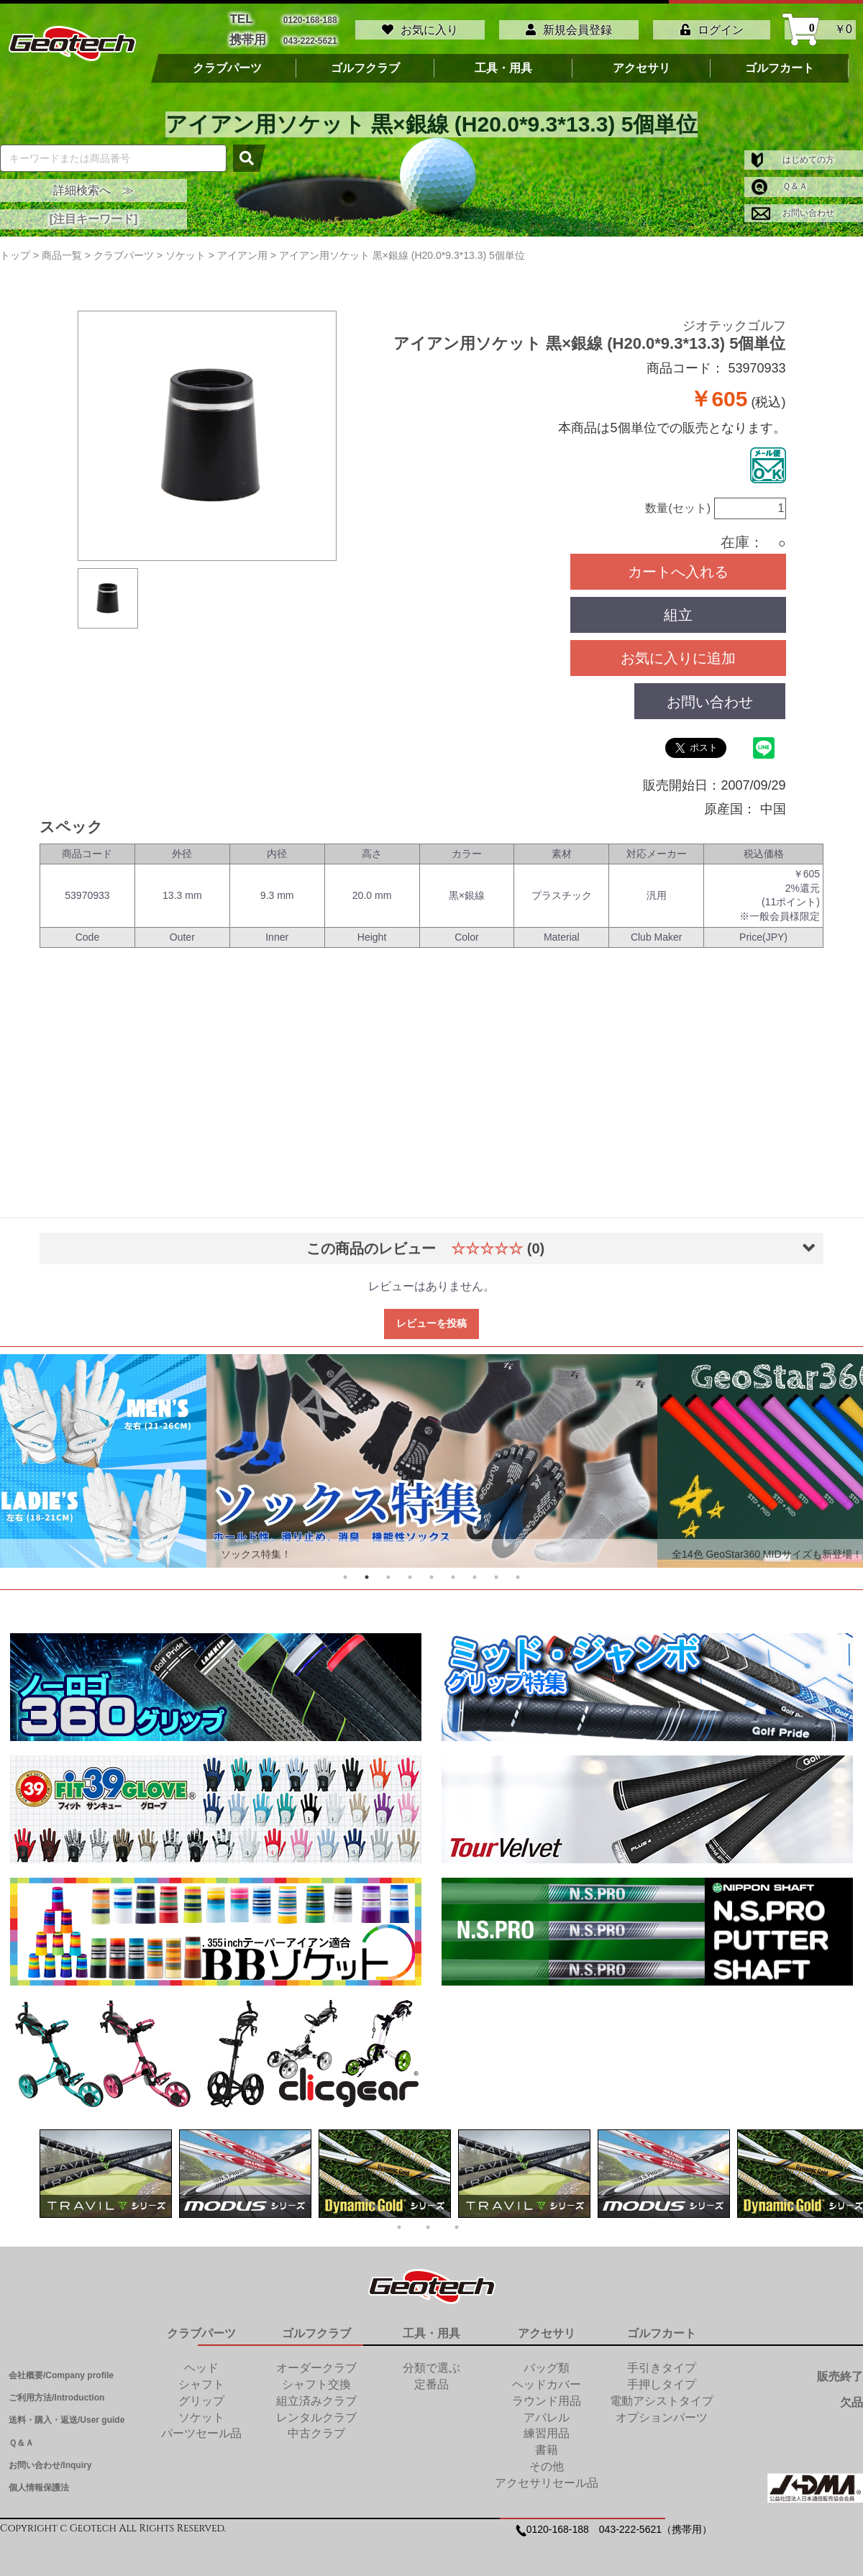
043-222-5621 (310, 36)
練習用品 (547, 2427)
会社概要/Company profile (61, 2370)
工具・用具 (503, 62)
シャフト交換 (316, 2378)
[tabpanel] (431, 1456)
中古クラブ (316, 2427)
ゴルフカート (779, 62)
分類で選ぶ (431, 2362)
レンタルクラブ (316, 2412)
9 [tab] (518, 1571)
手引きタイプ (661, 2362)
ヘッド (201, 2362)
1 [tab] (345, 1571)
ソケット (201, 2412)
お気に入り (420, 27)
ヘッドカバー (546, 2378)
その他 (546, 2460)
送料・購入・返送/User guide (66, 2414)
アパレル (547, 2412)
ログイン (712, 27)
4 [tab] (410, 1571)
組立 (678, 609)
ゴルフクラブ (365, 62)
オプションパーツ (662, 2412)
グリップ (201, 2395)
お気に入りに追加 (678, 652)
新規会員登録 (569, 27)
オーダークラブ (316, 2362)
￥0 (820, 27)
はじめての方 (793, 154)
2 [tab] (367, 1571)
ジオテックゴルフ (734, 320)
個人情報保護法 (39, 2482)
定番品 (431, 2378)
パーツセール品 (201, 2427)
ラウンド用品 (546, 2395)
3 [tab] (388, 1571)
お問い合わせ (793, 207)
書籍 (546, 2444)
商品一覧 (62, 249)
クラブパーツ (227, 62)
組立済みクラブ (316, 2395)
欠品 (851, 2396)
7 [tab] (474, 1571)
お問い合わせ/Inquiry (50, 2459)
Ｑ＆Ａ (780, 180)
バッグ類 (547, 2362)
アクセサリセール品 (546, 2477)
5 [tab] (431, 1571)
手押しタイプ (661, 2378)
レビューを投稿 (431, 1318)
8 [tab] (496, 1571)
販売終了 (840, 2371)
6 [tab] (453, 1571)
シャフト (201, 2378)
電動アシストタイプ (661, 2395)
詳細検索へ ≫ (93, 184)
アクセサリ (641, 62)
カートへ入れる (678, 566)
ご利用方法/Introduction (56, 2392)
